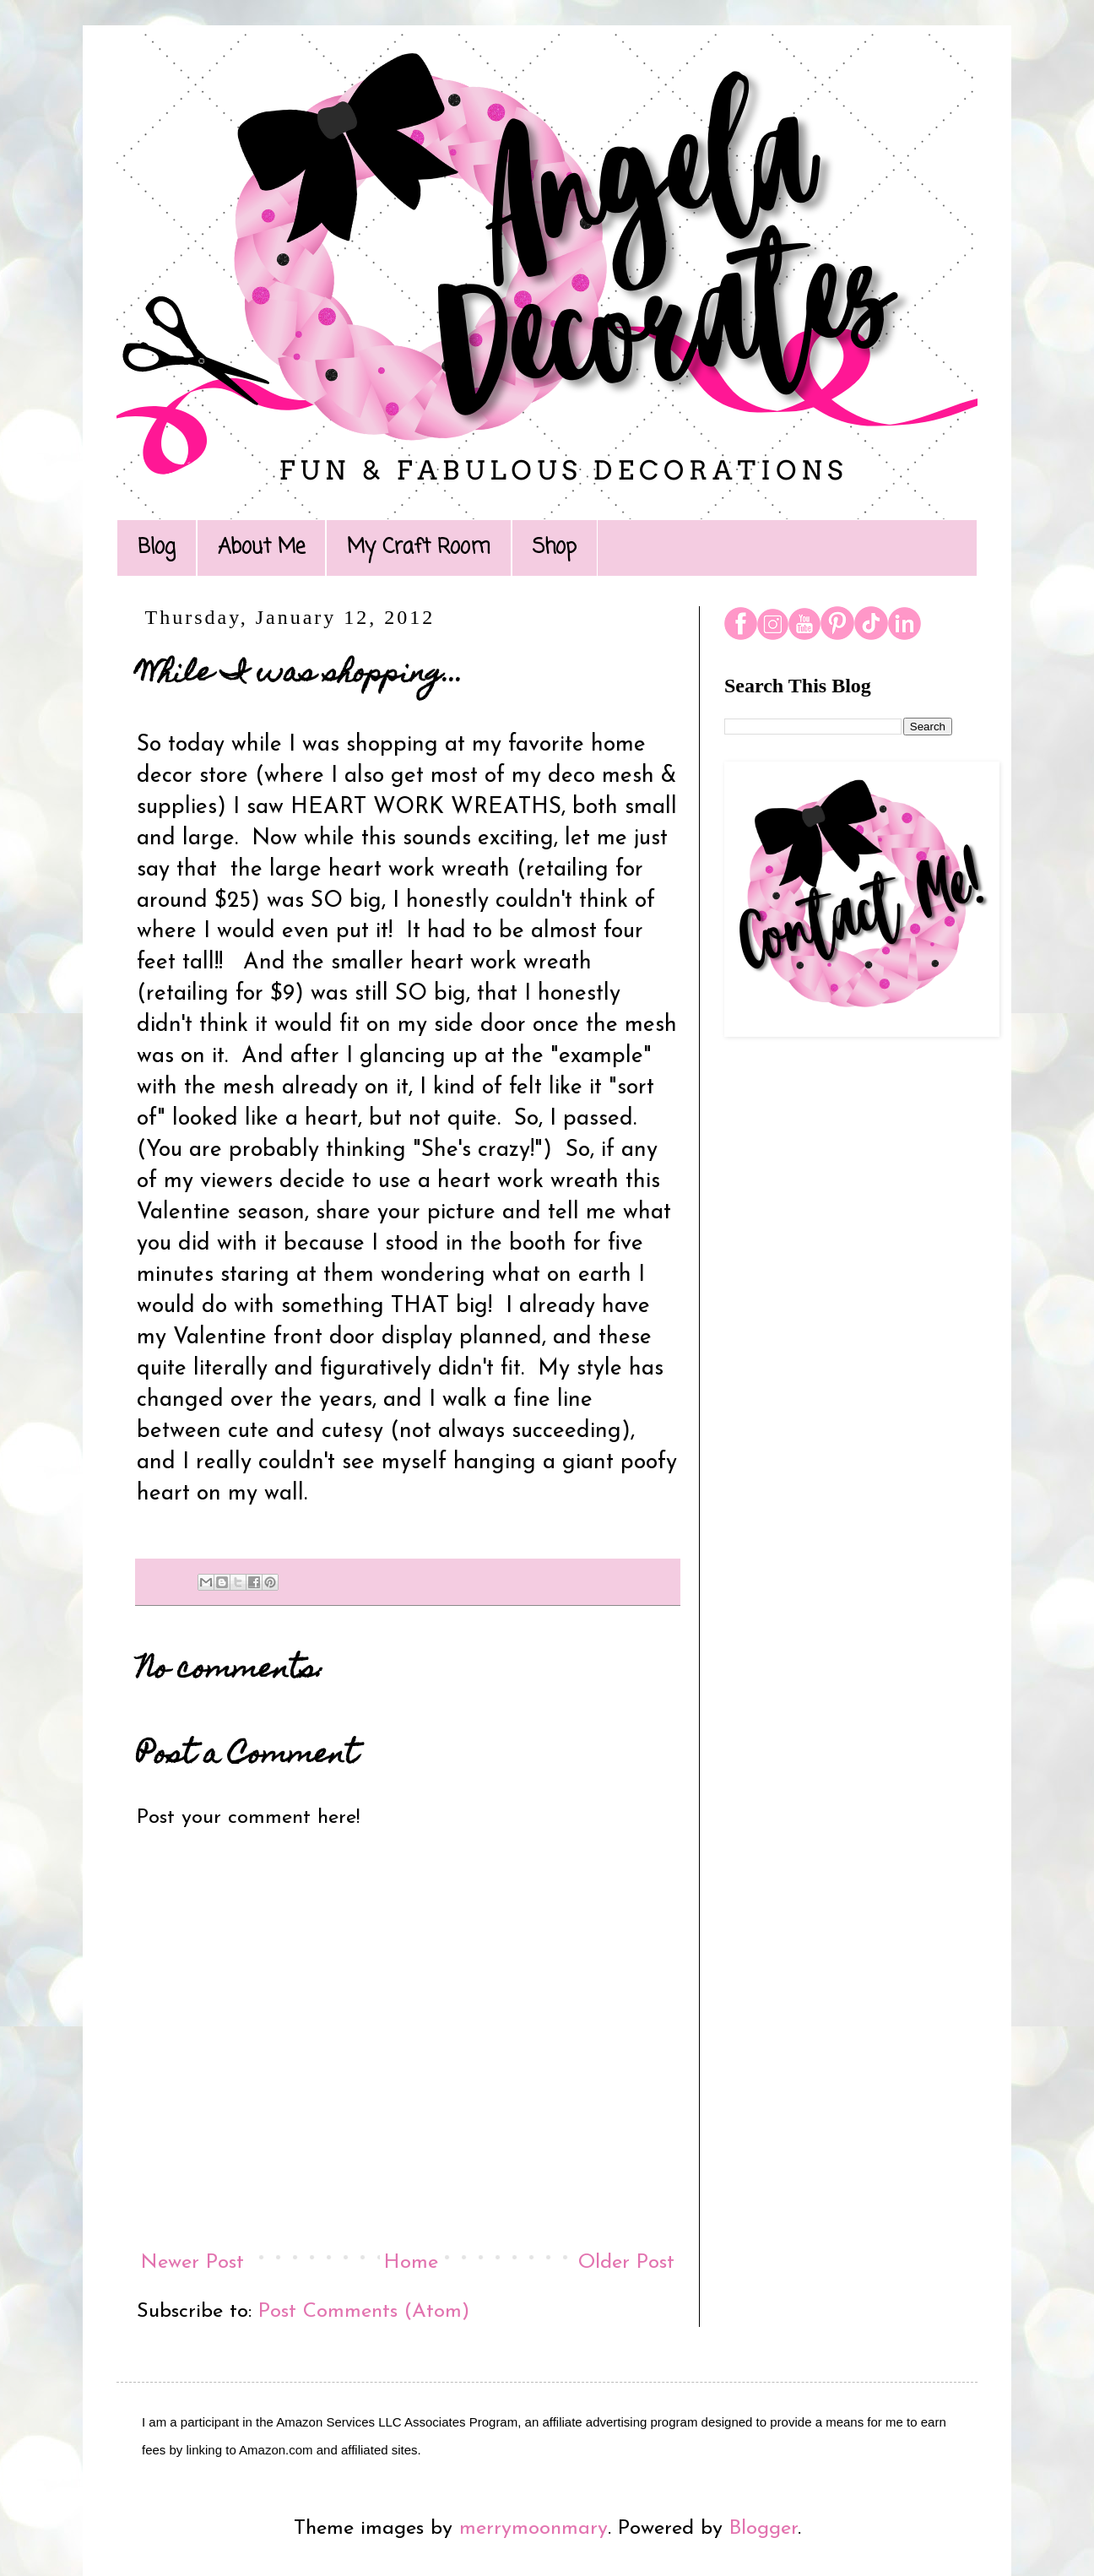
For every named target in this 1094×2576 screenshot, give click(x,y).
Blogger (763, 2529)
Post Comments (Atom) (363, 2312)
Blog (157, 547)
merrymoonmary (533, 2529)
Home (411, 2263)
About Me (261, 547)
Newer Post (192, 2263)
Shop (555, 547)
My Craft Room (418, 547)
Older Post (626, 2263)
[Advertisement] (838, 1324)
